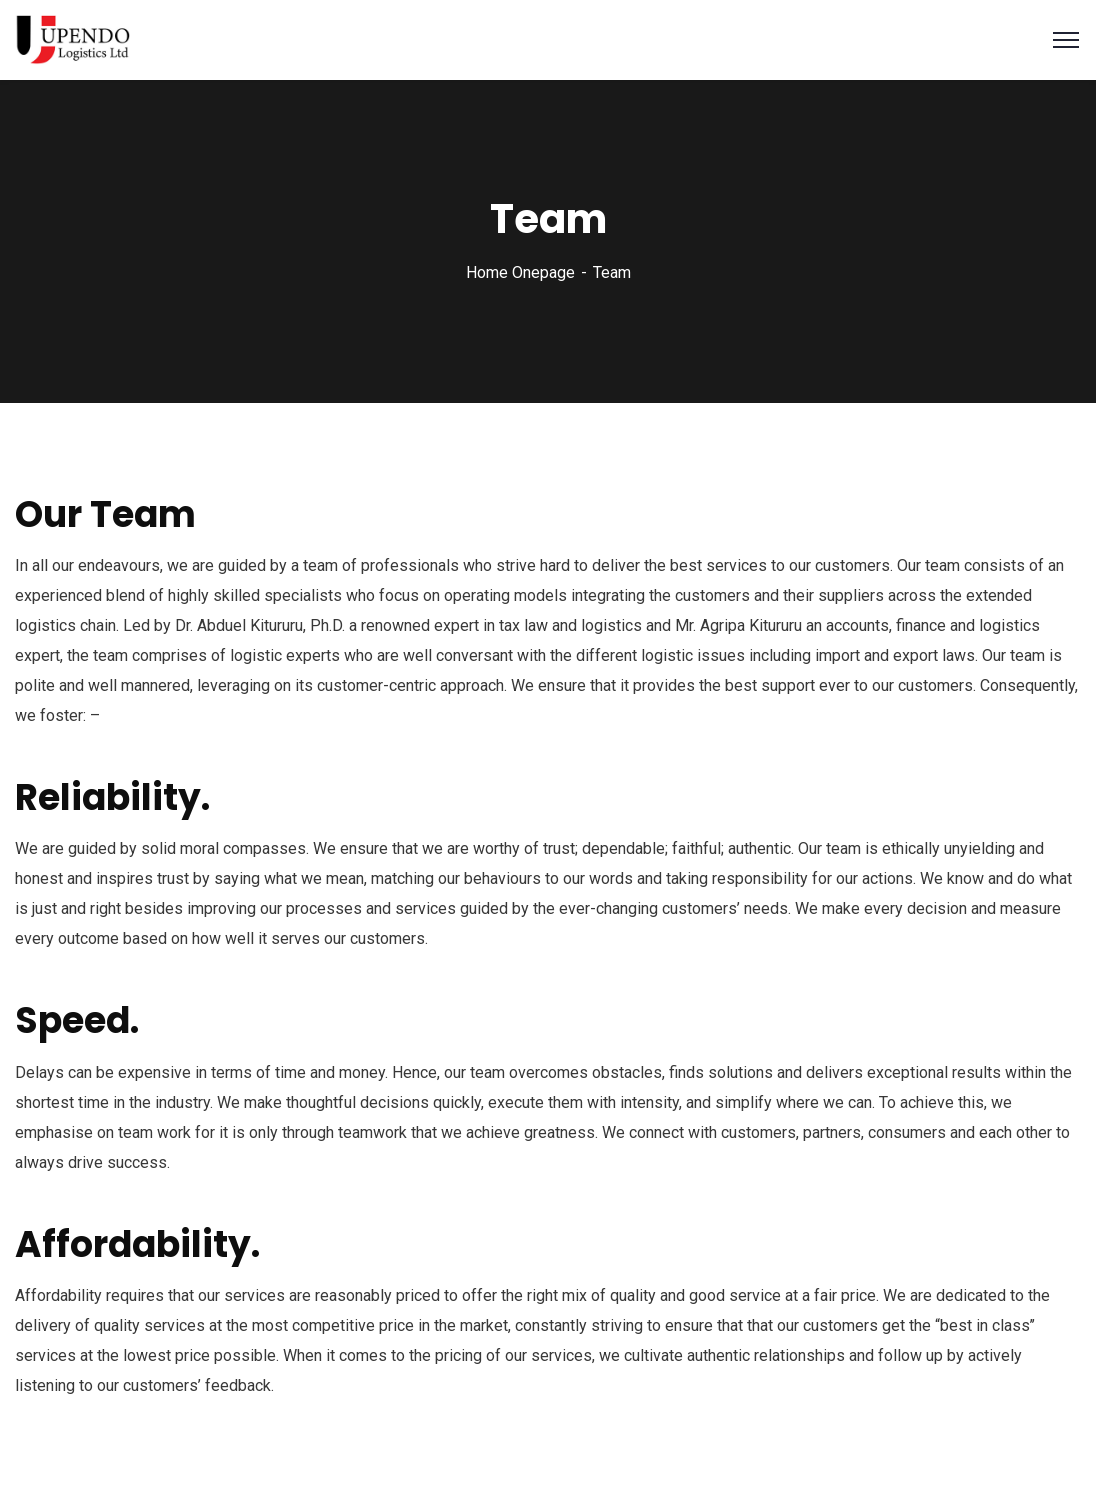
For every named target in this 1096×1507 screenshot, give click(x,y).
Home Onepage (520, 272)
